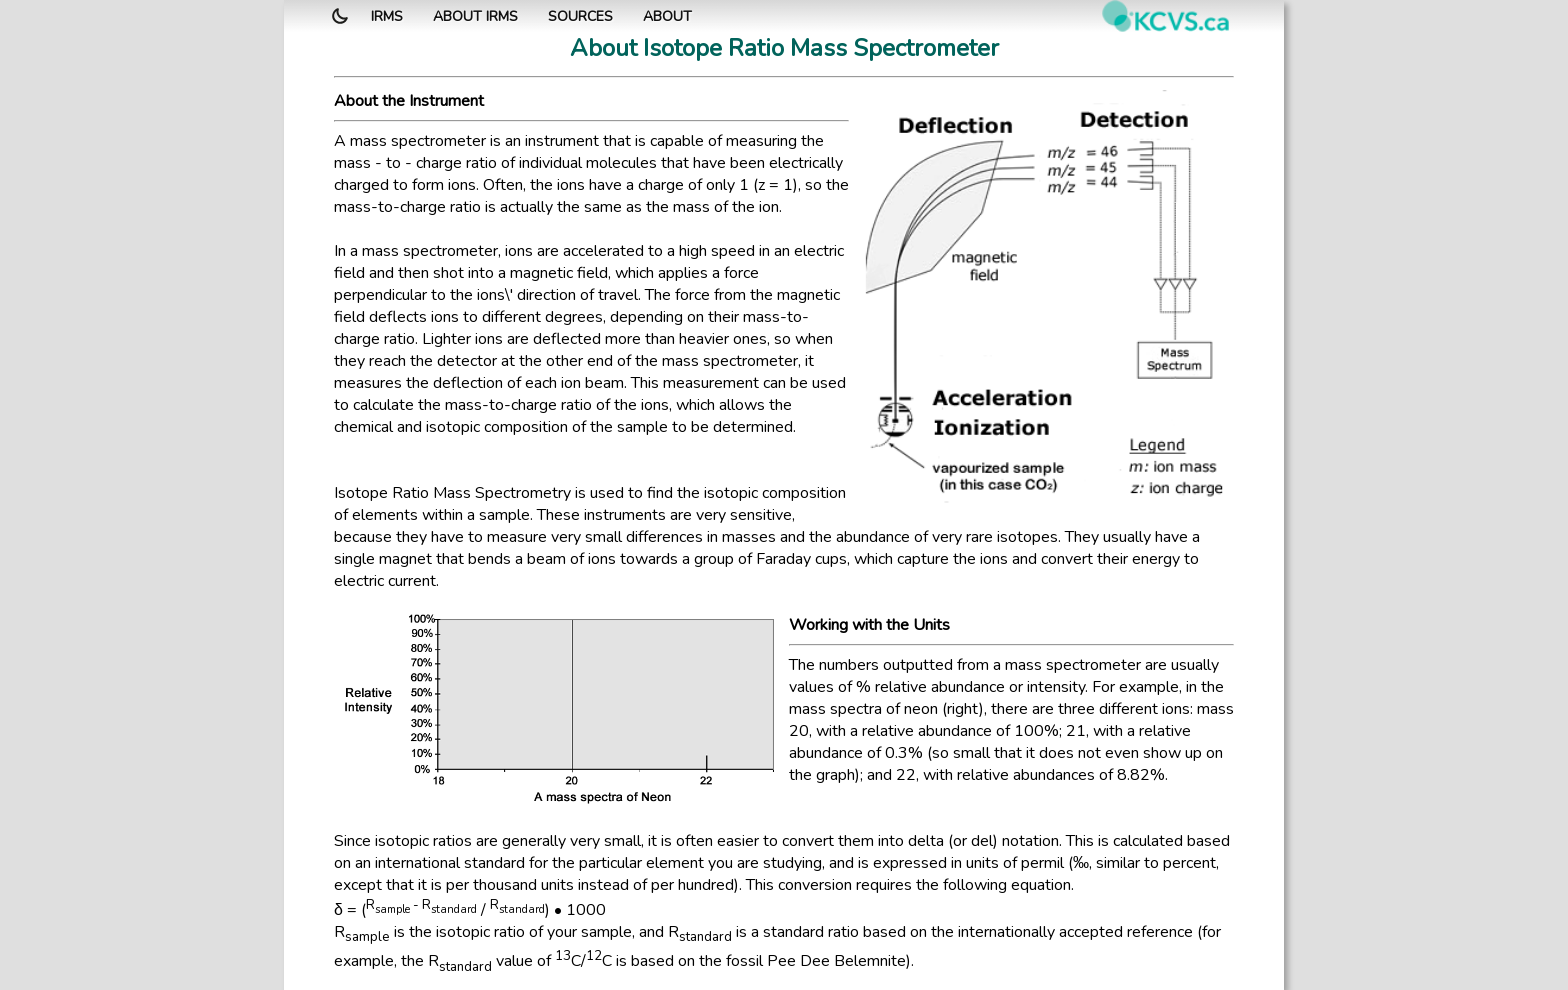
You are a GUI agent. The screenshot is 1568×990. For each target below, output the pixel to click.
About (667, 16)
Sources (580, 16)
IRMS (387, 16)
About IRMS (475, 16)
